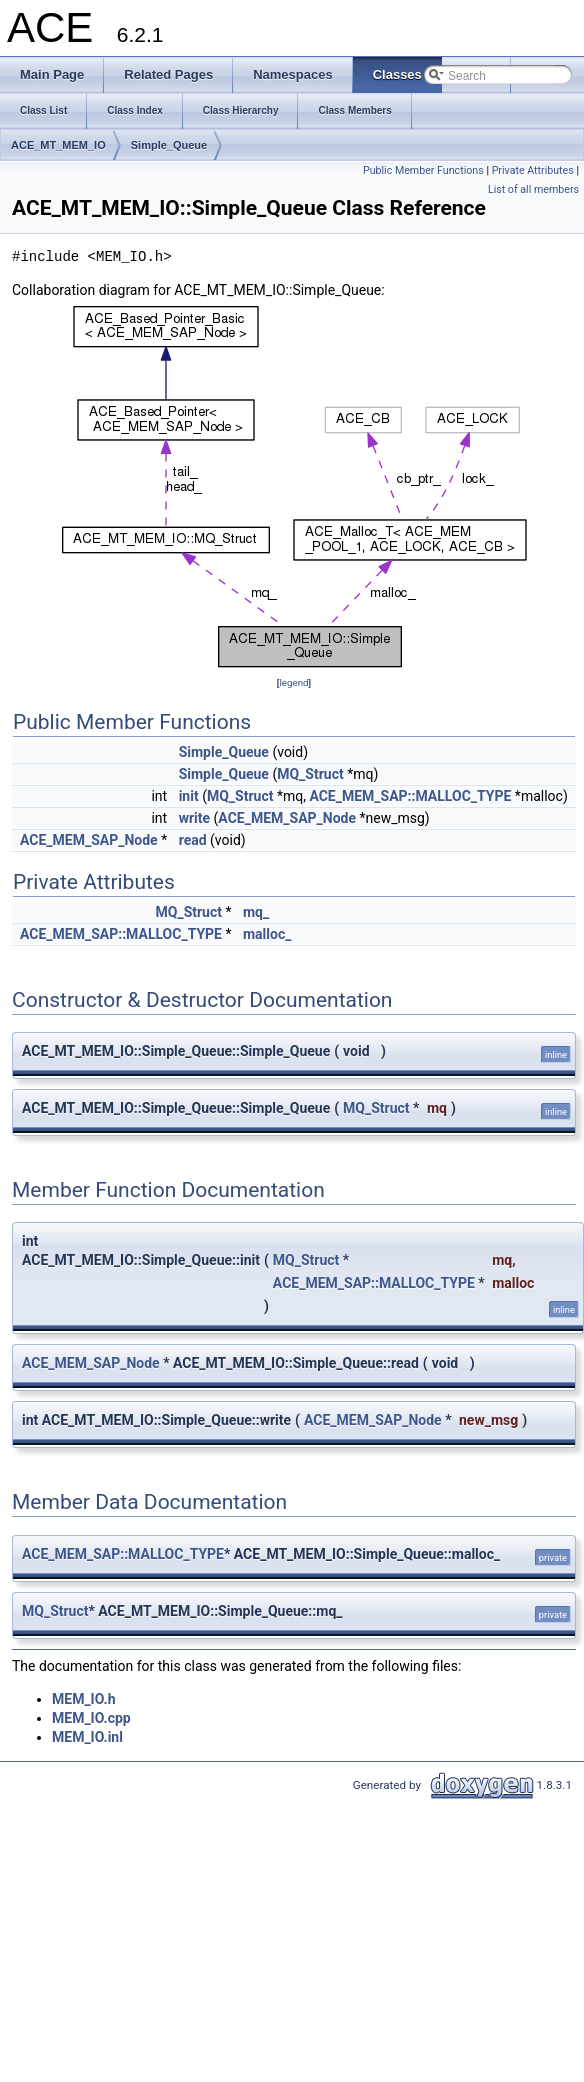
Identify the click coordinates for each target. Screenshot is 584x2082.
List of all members (533, 189)
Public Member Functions (423, 170)
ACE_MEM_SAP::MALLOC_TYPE (410, 796)
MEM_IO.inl (87, 1737)
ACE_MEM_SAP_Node (287, 818)
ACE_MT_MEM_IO (58, 145)
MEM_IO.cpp (91, 1718)
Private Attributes (533, 170)
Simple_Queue (169, 145)
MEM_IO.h (83, 1699)
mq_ (256, 912)
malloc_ (267, 934)
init (189, 796)
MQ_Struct (310, 774)
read (193, 840)
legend (293, 682)
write (194, 818)
